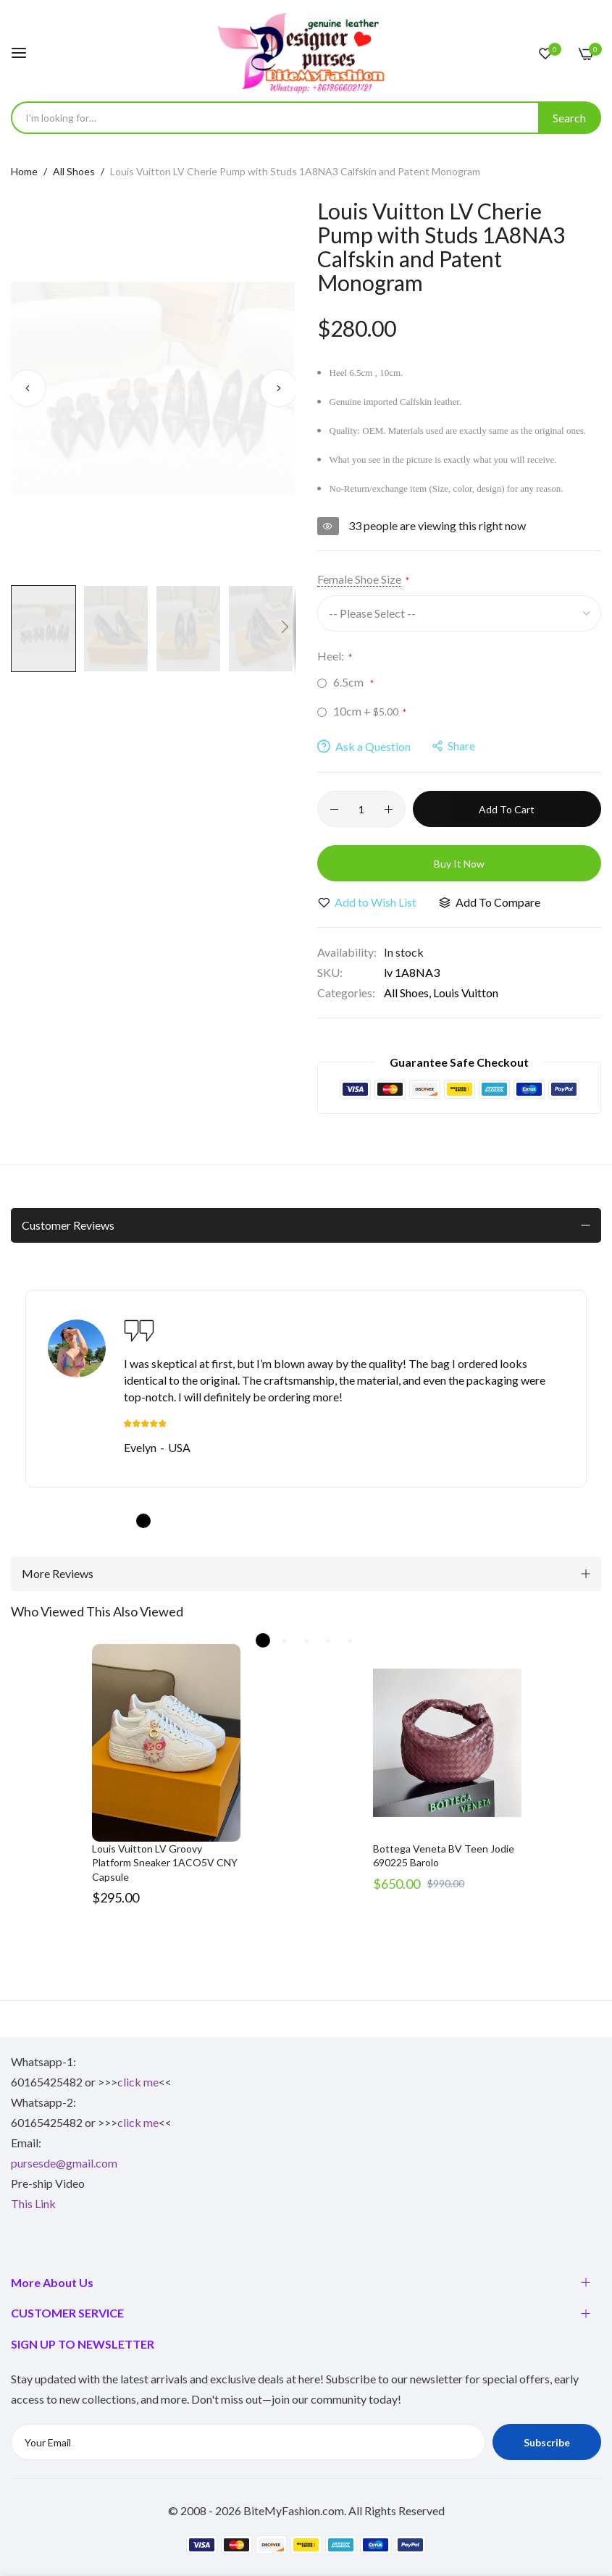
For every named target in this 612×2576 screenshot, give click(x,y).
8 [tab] (295, 1521)
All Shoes (74, 171)
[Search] (569, 118)
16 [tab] (469, 1521)
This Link (33, 2203)
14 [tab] (426, 1521)
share (453, 745)
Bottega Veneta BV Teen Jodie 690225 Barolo (443, 1855)
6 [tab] (252, 1521)
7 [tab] (274, 1521)
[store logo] (306, 52)
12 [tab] (382, 1521)
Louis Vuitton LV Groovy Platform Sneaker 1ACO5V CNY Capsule (165, 1862)
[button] (27, 388)
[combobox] (306, 118)
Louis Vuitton (465, 992)
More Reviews (57, 1573)
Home (24, 171)
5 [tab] (230, 1521)
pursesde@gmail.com (64, 2163)
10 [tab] (339, 1521)
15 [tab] (447, 1521)
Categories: (346, 992)
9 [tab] (317, 1521)
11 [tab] (360, 1521)
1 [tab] (143, 1521)
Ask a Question (364, 746)
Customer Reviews (68, 1225)
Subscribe (547, 2442)
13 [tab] (404, 1521)
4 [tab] (208, 1521)
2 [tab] (165, 1521)
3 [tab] (187, 1521)
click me (138, 2082)
